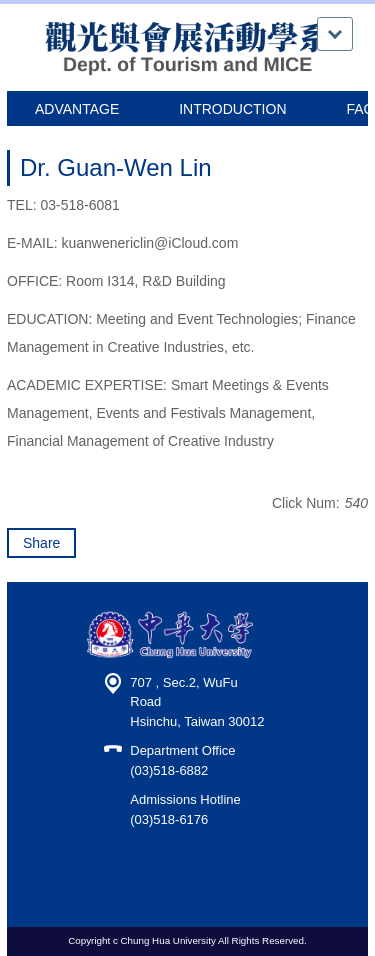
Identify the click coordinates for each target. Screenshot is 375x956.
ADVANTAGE (77, 109)
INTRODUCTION (232, 109)
